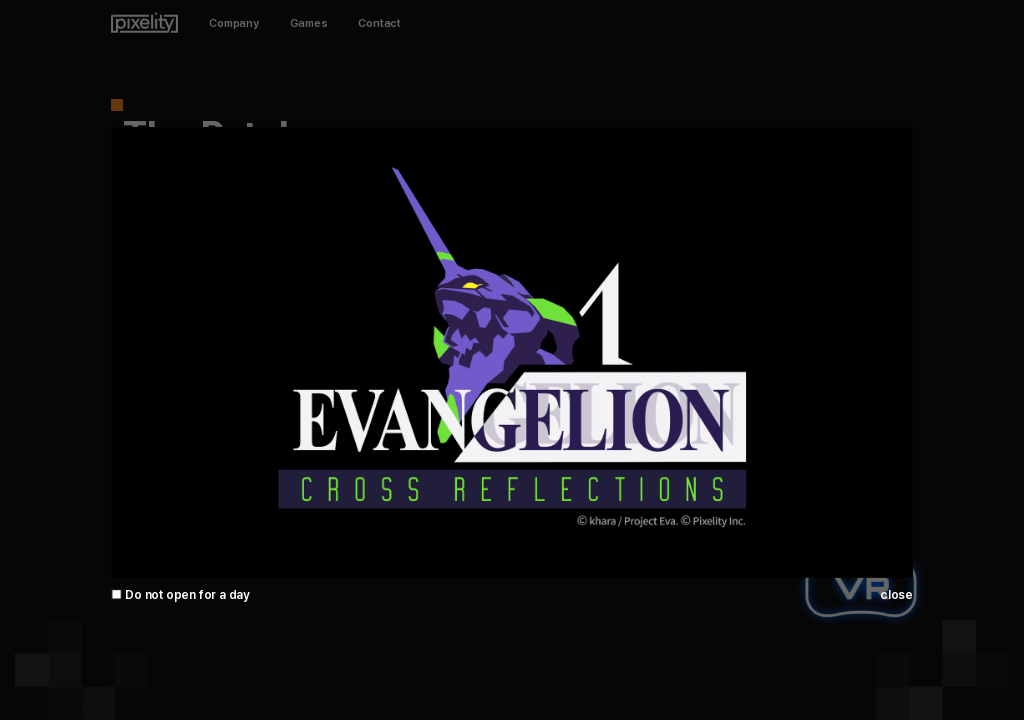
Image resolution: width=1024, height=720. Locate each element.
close (896, 594)
